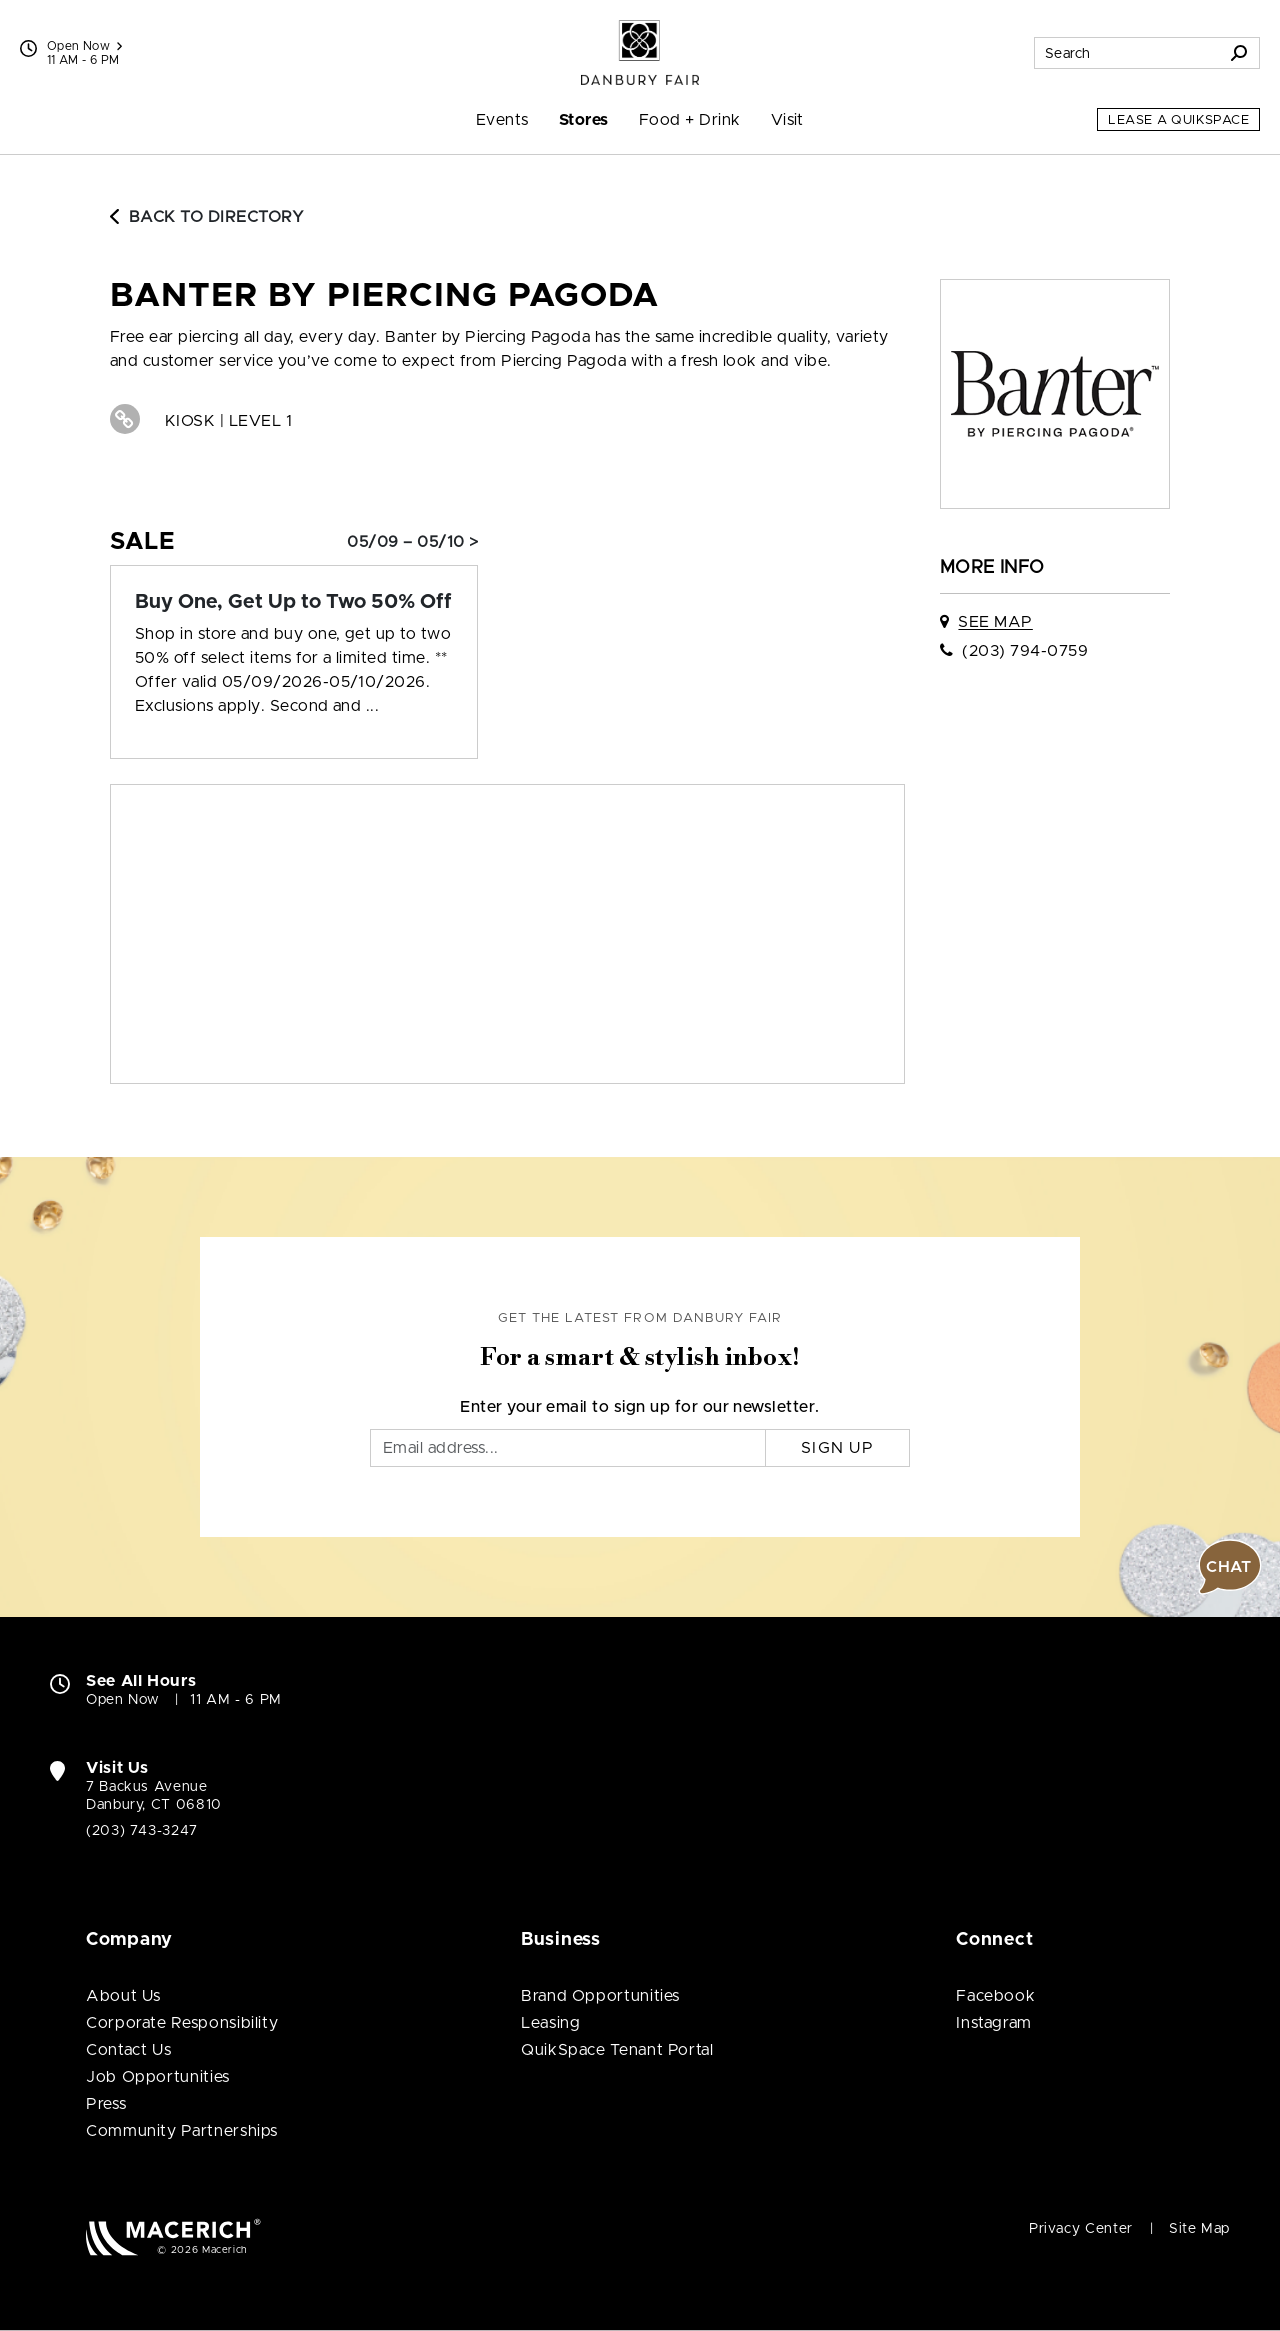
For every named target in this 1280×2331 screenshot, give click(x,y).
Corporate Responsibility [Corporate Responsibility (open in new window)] (182, 2023)
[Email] (568, 1448)
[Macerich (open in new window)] (173, 2236)
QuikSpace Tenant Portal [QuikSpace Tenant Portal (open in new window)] (617, 2050)
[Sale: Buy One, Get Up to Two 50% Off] (294, 602)
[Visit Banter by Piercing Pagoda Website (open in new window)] (125, 419)
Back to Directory (207, 217)
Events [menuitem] (502, 120)
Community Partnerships (182, 2131)
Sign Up (837, 1448)
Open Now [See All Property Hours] (84, 46)
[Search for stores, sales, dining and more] (1127, 53)
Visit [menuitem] (787, 120)
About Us (123, 1996)
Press (106, 2104)
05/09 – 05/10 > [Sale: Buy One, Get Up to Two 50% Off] (412, 542)
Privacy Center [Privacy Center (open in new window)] (1081, 2229)
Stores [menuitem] (584, 120)
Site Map (1199, 2229)
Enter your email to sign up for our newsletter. (640, 1407)
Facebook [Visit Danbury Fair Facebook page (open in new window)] (995, 1996)
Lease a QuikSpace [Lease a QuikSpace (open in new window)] (1178, 120)
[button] (1230, 1567)
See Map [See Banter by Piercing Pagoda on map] (995, 622)
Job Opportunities (158, 2077)
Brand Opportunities (600, 1996)
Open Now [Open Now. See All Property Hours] (123, 1700)
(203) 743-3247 (142, 1831)
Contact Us (128, 2050)
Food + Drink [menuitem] (690, 120)
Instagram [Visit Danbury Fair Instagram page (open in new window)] (994, 2023)
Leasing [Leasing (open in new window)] (550, 2023)
